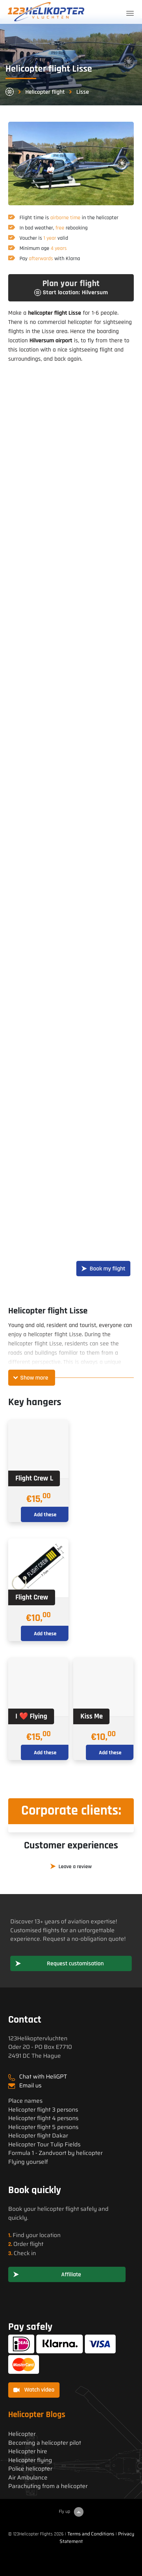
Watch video (33, 2390)
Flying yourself (28, 2162)
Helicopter (22, 2434)
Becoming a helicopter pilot (44, 2443)
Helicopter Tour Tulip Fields (44, 2144)
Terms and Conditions (90, 2533)
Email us (30, 2085)
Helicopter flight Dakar (38, 2135)
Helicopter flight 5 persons (43, 2127)
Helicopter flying (30, 2460)
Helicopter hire (27, 2451)
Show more (34, 1378)
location (50, 2235)
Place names (25, 2101)
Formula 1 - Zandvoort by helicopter (55, 2153)
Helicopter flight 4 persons (43, 2118)
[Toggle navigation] (130, 13)
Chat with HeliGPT (43, 2076)
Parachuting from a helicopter (48, 2486)
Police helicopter (30, 2469)
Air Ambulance (28, 2477)
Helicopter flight (45, 92)
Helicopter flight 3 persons (43, 2109)
